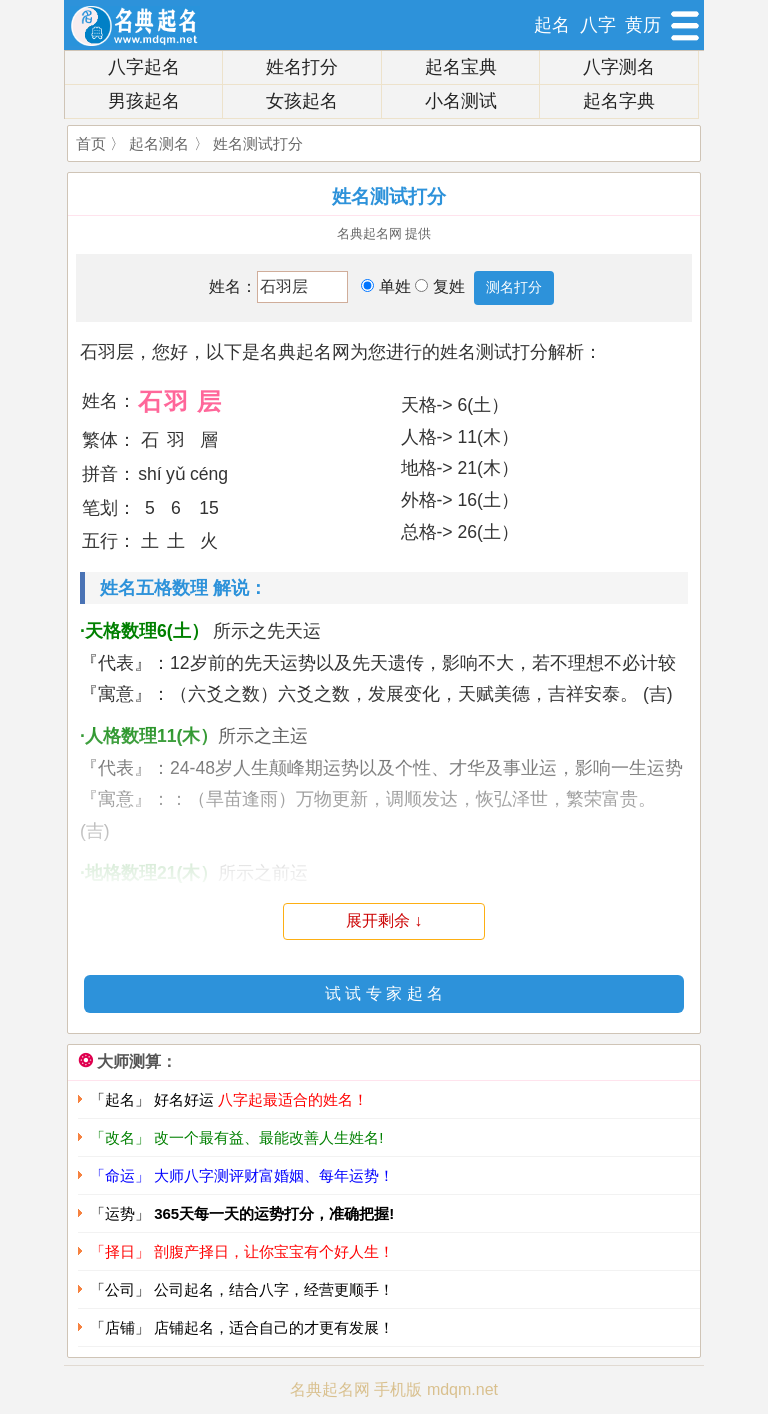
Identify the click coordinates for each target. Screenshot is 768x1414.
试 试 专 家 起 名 (384, 993)
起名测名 (159, 143)
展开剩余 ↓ (384, 920)
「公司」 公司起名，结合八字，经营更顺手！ (242, 1289)
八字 (598, 25)
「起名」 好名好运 (229, 1099)
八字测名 (619, 67)
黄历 (643, 25)
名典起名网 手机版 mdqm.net (394, 1389)
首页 (91, 143)
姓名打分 (302, 67)
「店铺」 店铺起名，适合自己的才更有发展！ (242, 1327)
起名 (552, 25)
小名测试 (461, 101)
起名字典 (619, 101)
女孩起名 (302, 101)
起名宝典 (461, 67)
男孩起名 (144, 101)
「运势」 (242, 1213)
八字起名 (144, 67)
